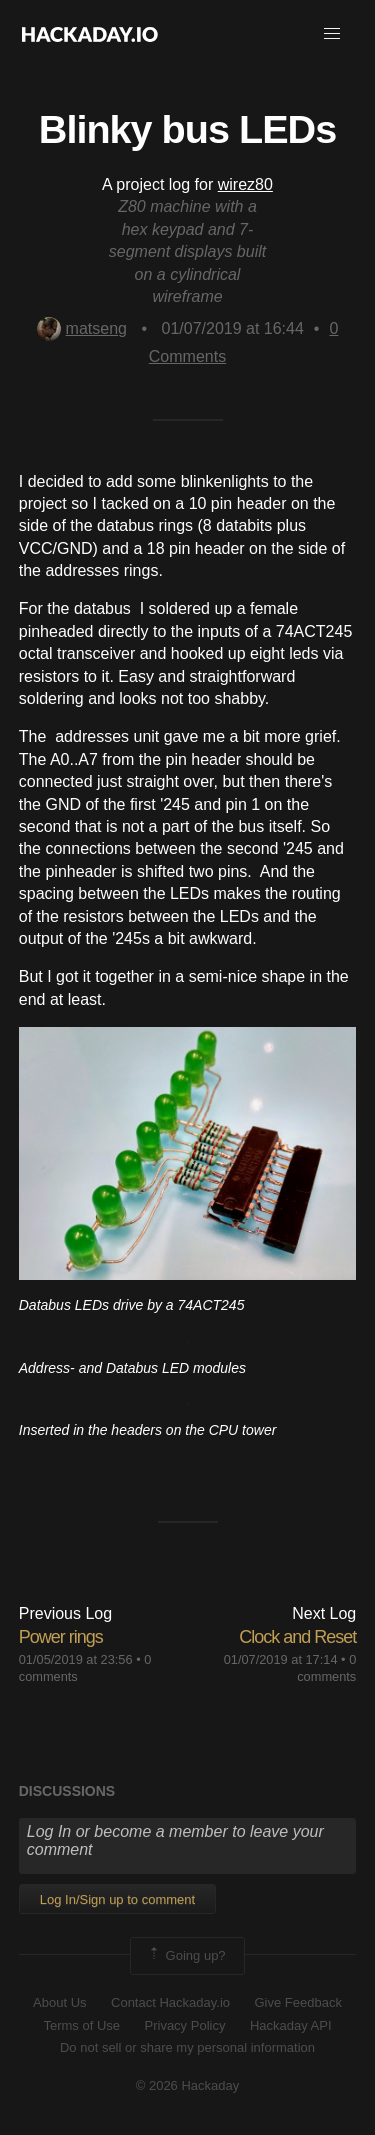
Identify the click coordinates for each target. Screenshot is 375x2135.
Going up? (186, 1956)
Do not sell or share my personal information (187, 2047)
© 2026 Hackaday (188, 2085)
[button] (332, 34)
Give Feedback (297, 2002)
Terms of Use (81, 2025)
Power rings (61, 1637)
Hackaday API (291, 2025)
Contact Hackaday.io (170, 2002)
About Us (59, 2002)
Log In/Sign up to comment (117, 1899)
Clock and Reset (297, 1637)
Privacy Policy (185, 2025)
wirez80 (245, 184)
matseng (82, 328)
